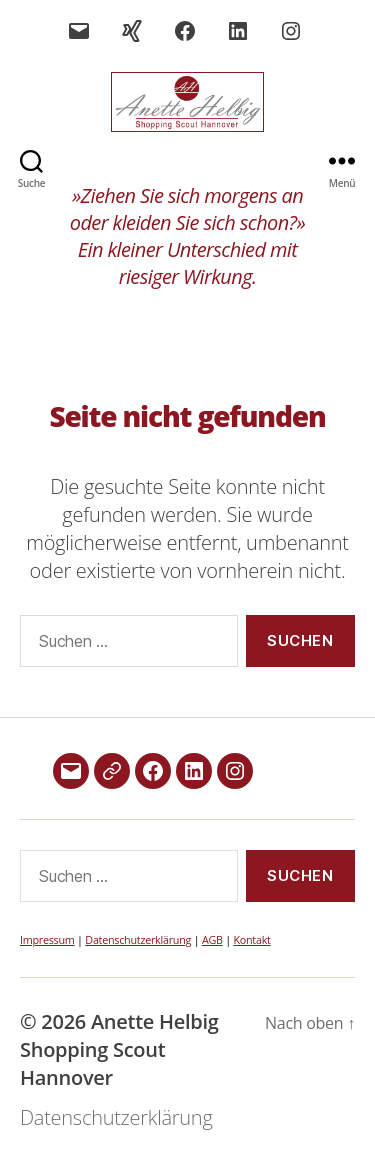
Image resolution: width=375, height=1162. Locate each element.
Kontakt (251, 939)
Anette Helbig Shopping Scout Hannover (119, 1049)
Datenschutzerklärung (138, 939)
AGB (212, 939)
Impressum (47, 939)
